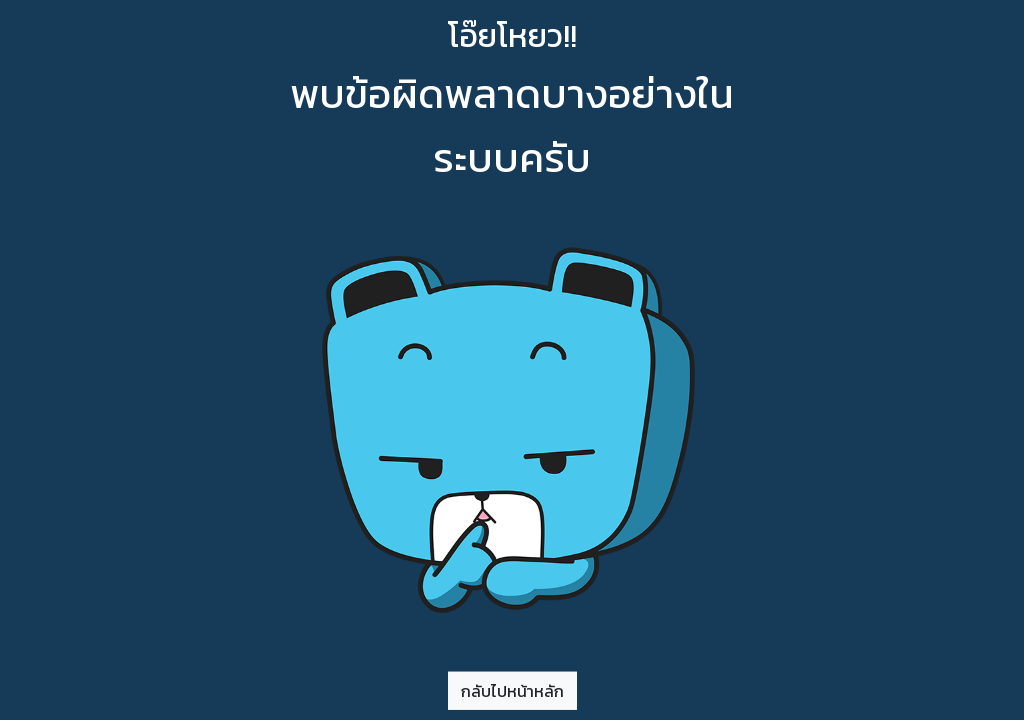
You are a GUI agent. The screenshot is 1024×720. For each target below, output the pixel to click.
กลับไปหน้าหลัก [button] (512, 690)
